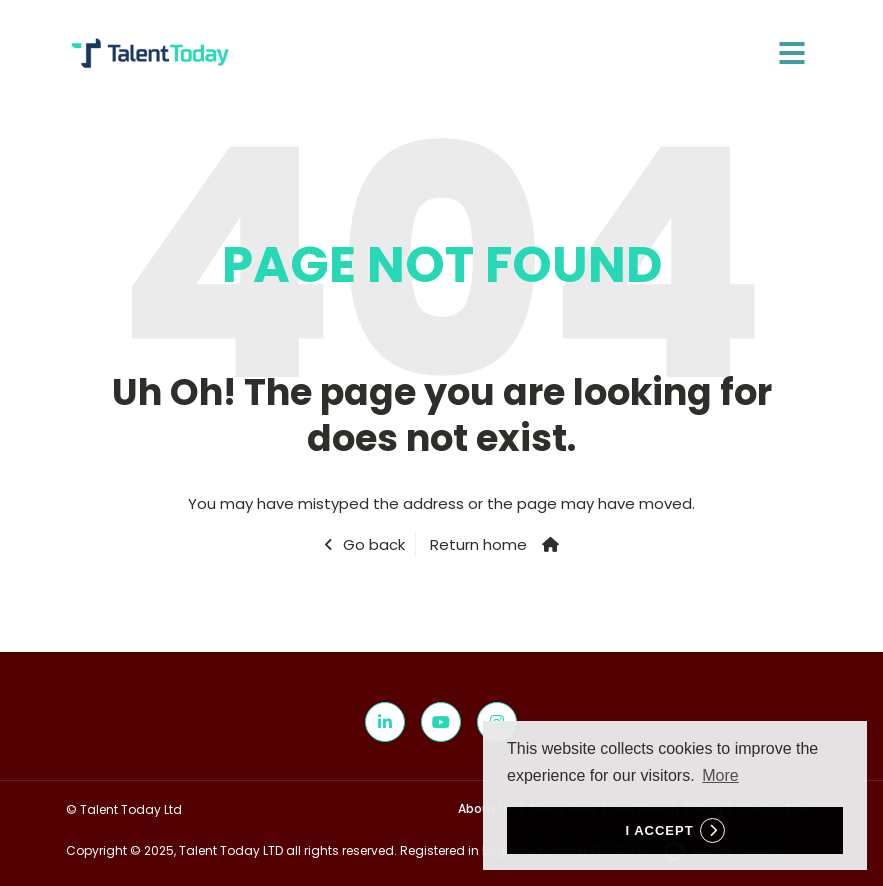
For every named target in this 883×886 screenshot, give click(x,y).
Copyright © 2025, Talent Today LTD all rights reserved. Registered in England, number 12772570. (432, 850)
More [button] (720, 775)
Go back (374, 544)
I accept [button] (659, 830)
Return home (478, 544)
